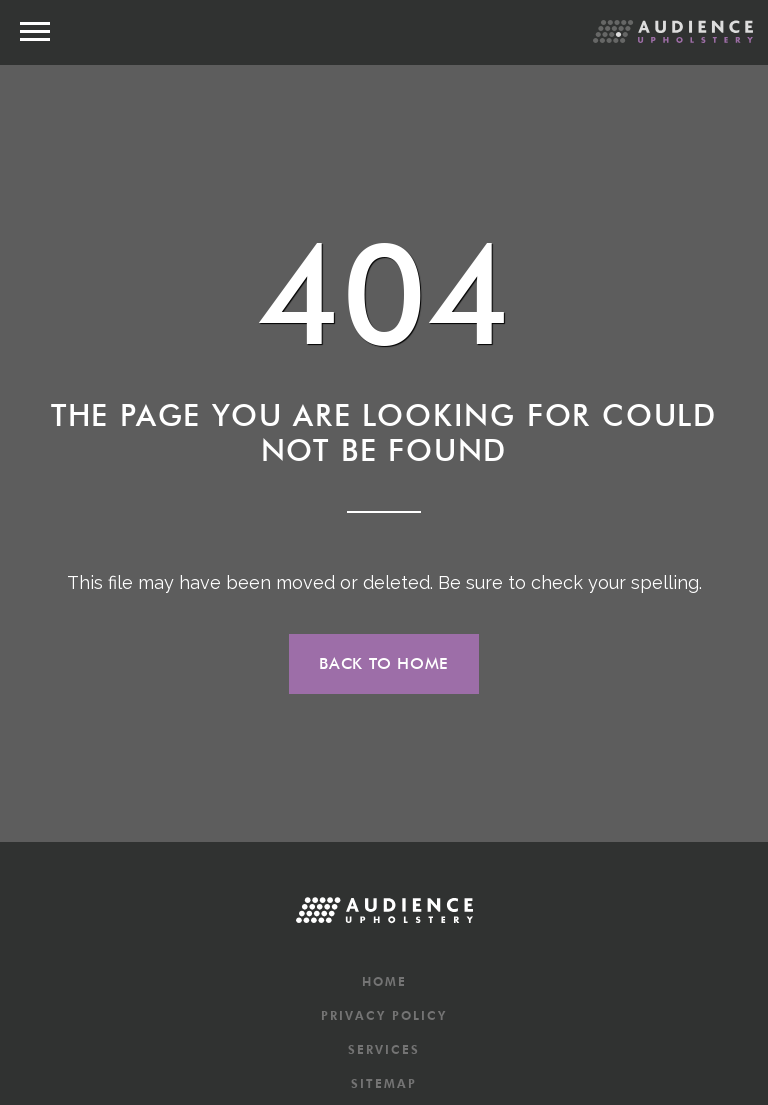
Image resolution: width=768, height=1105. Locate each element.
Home (384, 981)
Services (384, 1049)
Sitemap (384, 1083)
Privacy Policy (384, 1015)
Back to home (384, 663)
